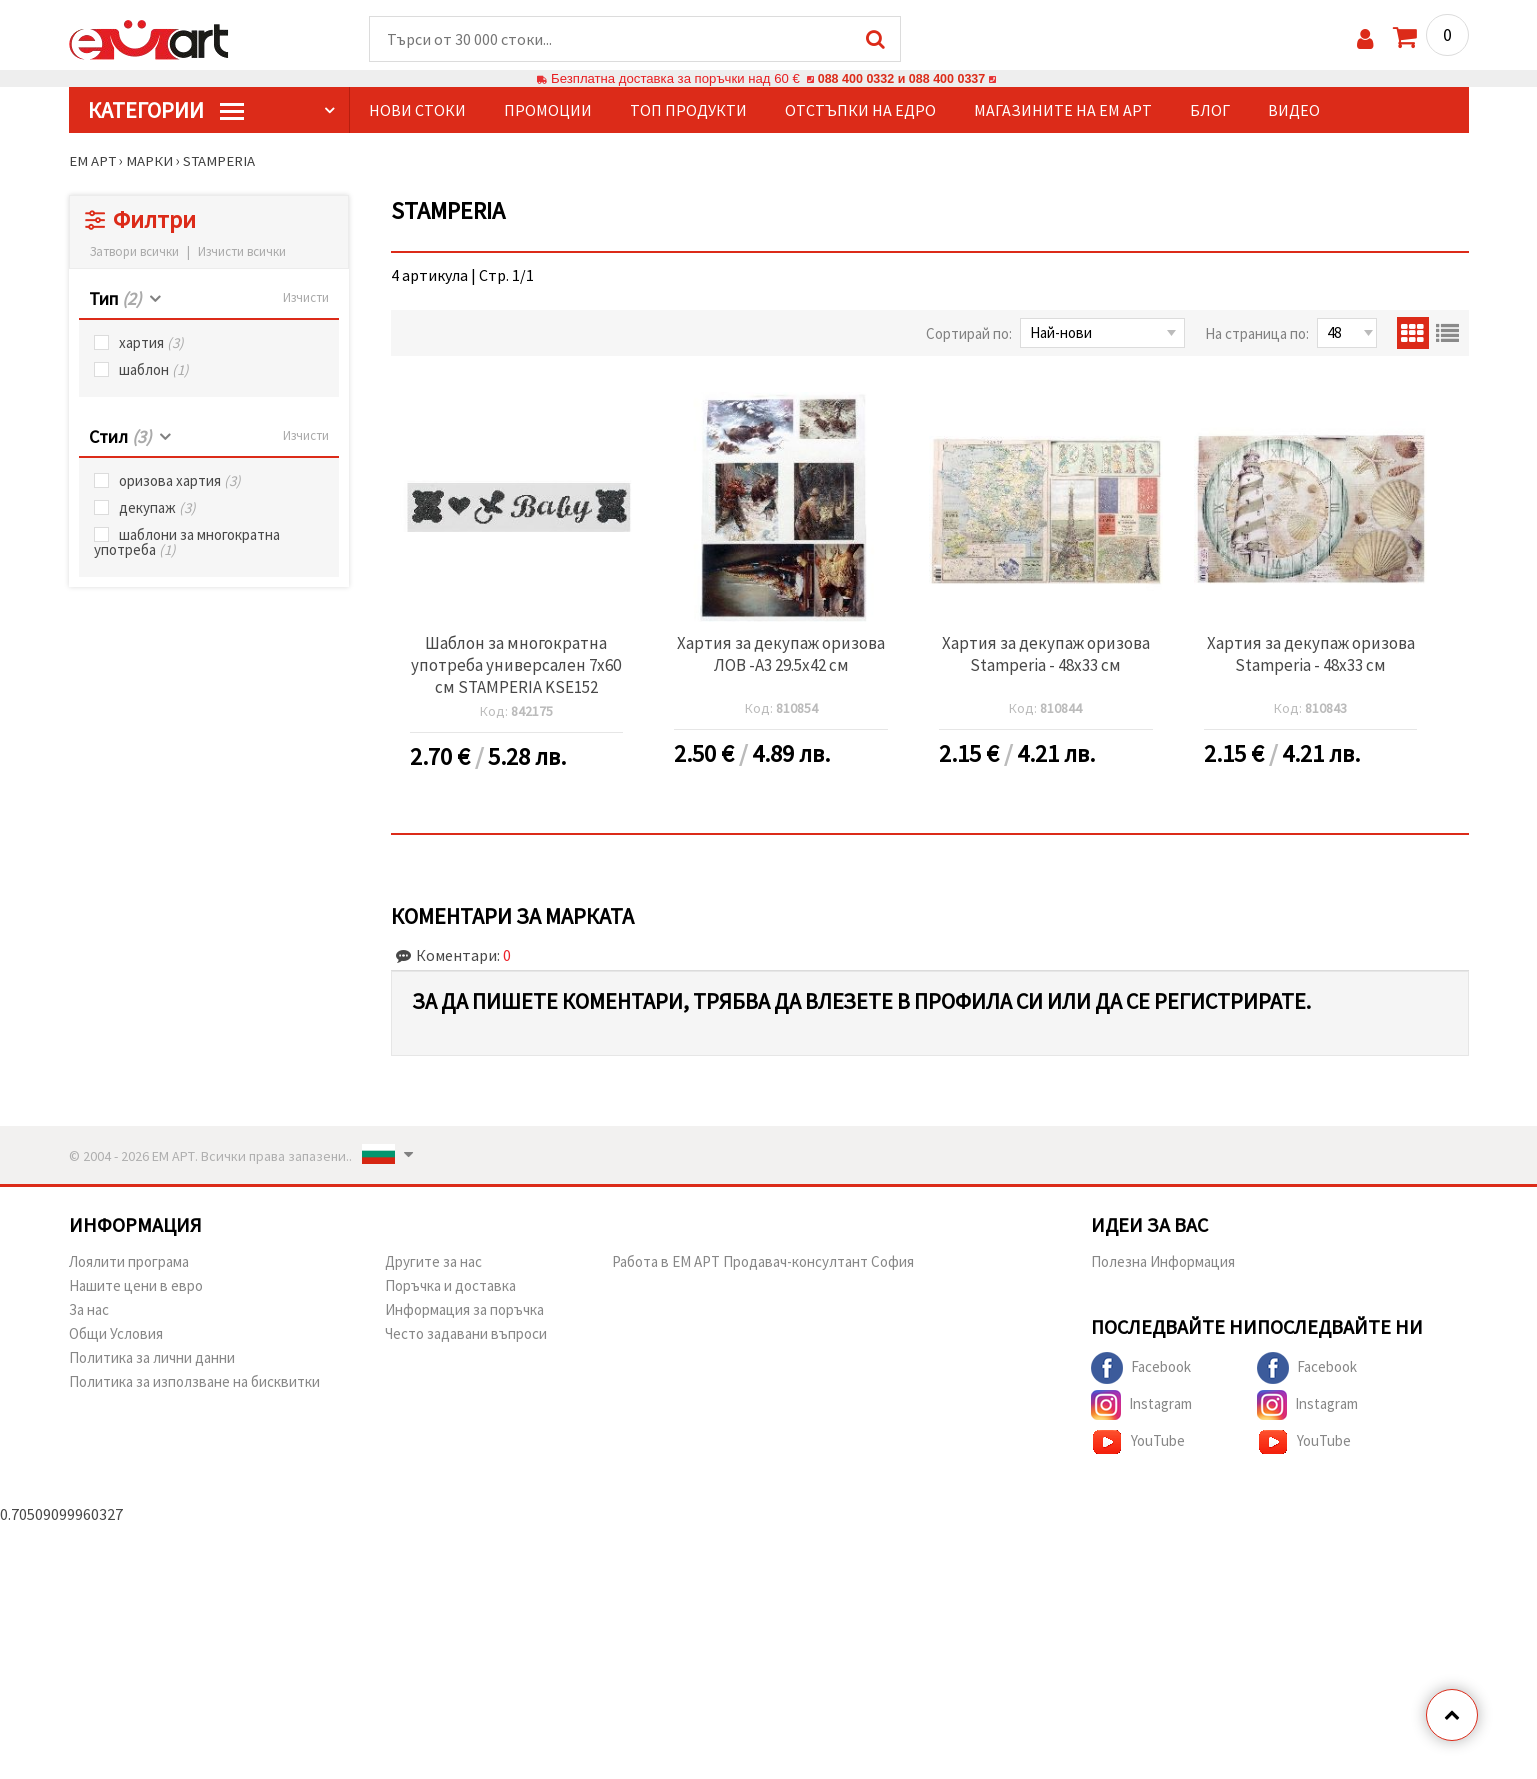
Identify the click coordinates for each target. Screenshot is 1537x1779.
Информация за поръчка (464, 1310)
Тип (115, 299)
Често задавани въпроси (466, 1334)
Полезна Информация (1163, 1262)
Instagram (1141, 1406)
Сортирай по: (969, 334)
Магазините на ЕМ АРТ (1063, 111)
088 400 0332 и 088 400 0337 (901, 79)
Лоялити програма (129, 1262)
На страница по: (1257, 334)
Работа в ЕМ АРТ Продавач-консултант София (763, 1262)
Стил (120, 437)
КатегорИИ (166, 111)
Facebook (1141, 1369)
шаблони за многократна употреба (187, 543)
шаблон (154, 370)
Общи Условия (116, 1334)
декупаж (157, 508)
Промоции (548, 111)
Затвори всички (134, 252)
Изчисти (306, 298)
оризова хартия (180, 481)
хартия (151, 343)
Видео (1294, 111)
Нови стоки (417, 111)
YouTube (1138, 1443)
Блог (1210, 111)
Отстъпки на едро (860, 111)
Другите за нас (433, 1262)
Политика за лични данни (152, 1358)
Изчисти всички (242, 252)
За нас (89, 1310)
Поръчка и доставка (450, 1286)
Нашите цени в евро (136, 1286)
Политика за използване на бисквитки (194, 1382)
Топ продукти (688, 111)
